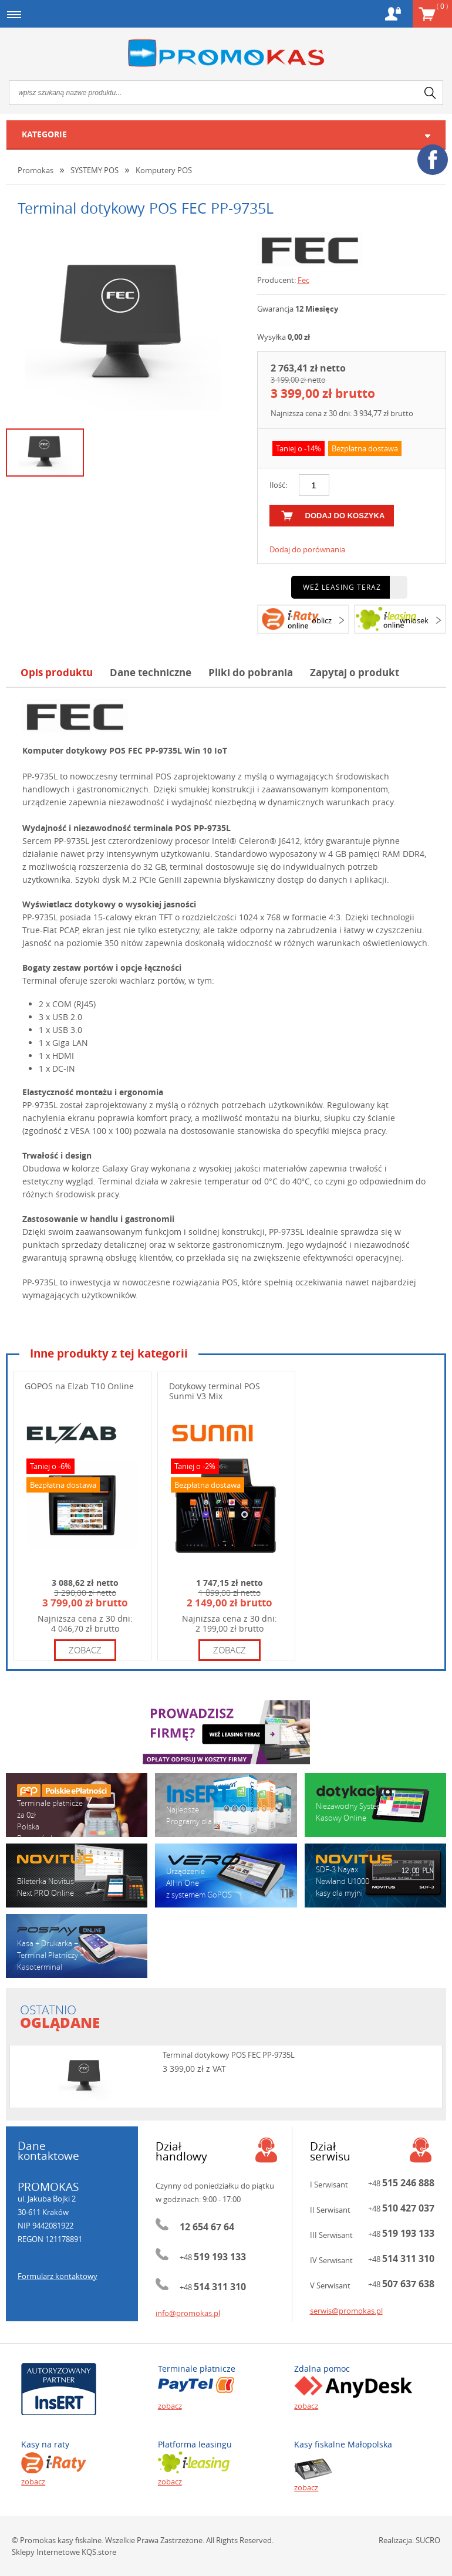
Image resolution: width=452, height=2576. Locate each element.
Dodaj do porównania (307, 549)
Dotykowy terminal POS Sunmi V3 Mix (214, 1391)
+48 (213, 2257)
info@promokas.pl (188, 2313)
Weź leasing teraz (342, 587)
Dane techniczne (150, 672)
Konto (393, 14)
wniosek (414, 620)
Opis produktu (57, 672)
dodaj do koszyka (345, 515)
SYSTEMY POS (94, 170)
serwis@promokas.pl (346, 2310)
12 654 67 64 (207, 2226)
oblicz (322, 620)
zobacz (85, 1650)
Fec (303, 280)
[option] (123, 326)
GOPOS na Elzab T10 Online (79, 1386)
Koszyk (442, 6)
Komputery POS (164, 170)
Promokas (226, 53)
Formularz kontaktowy (57, 2276)
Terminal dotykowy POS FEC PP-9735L (229, 2055)
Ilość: (278, 485)
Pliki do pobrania (250, 672)
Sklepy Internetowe (46, 2552)
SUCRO (428, 2540)
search (430, 92)
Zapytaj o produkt (354, 672)
